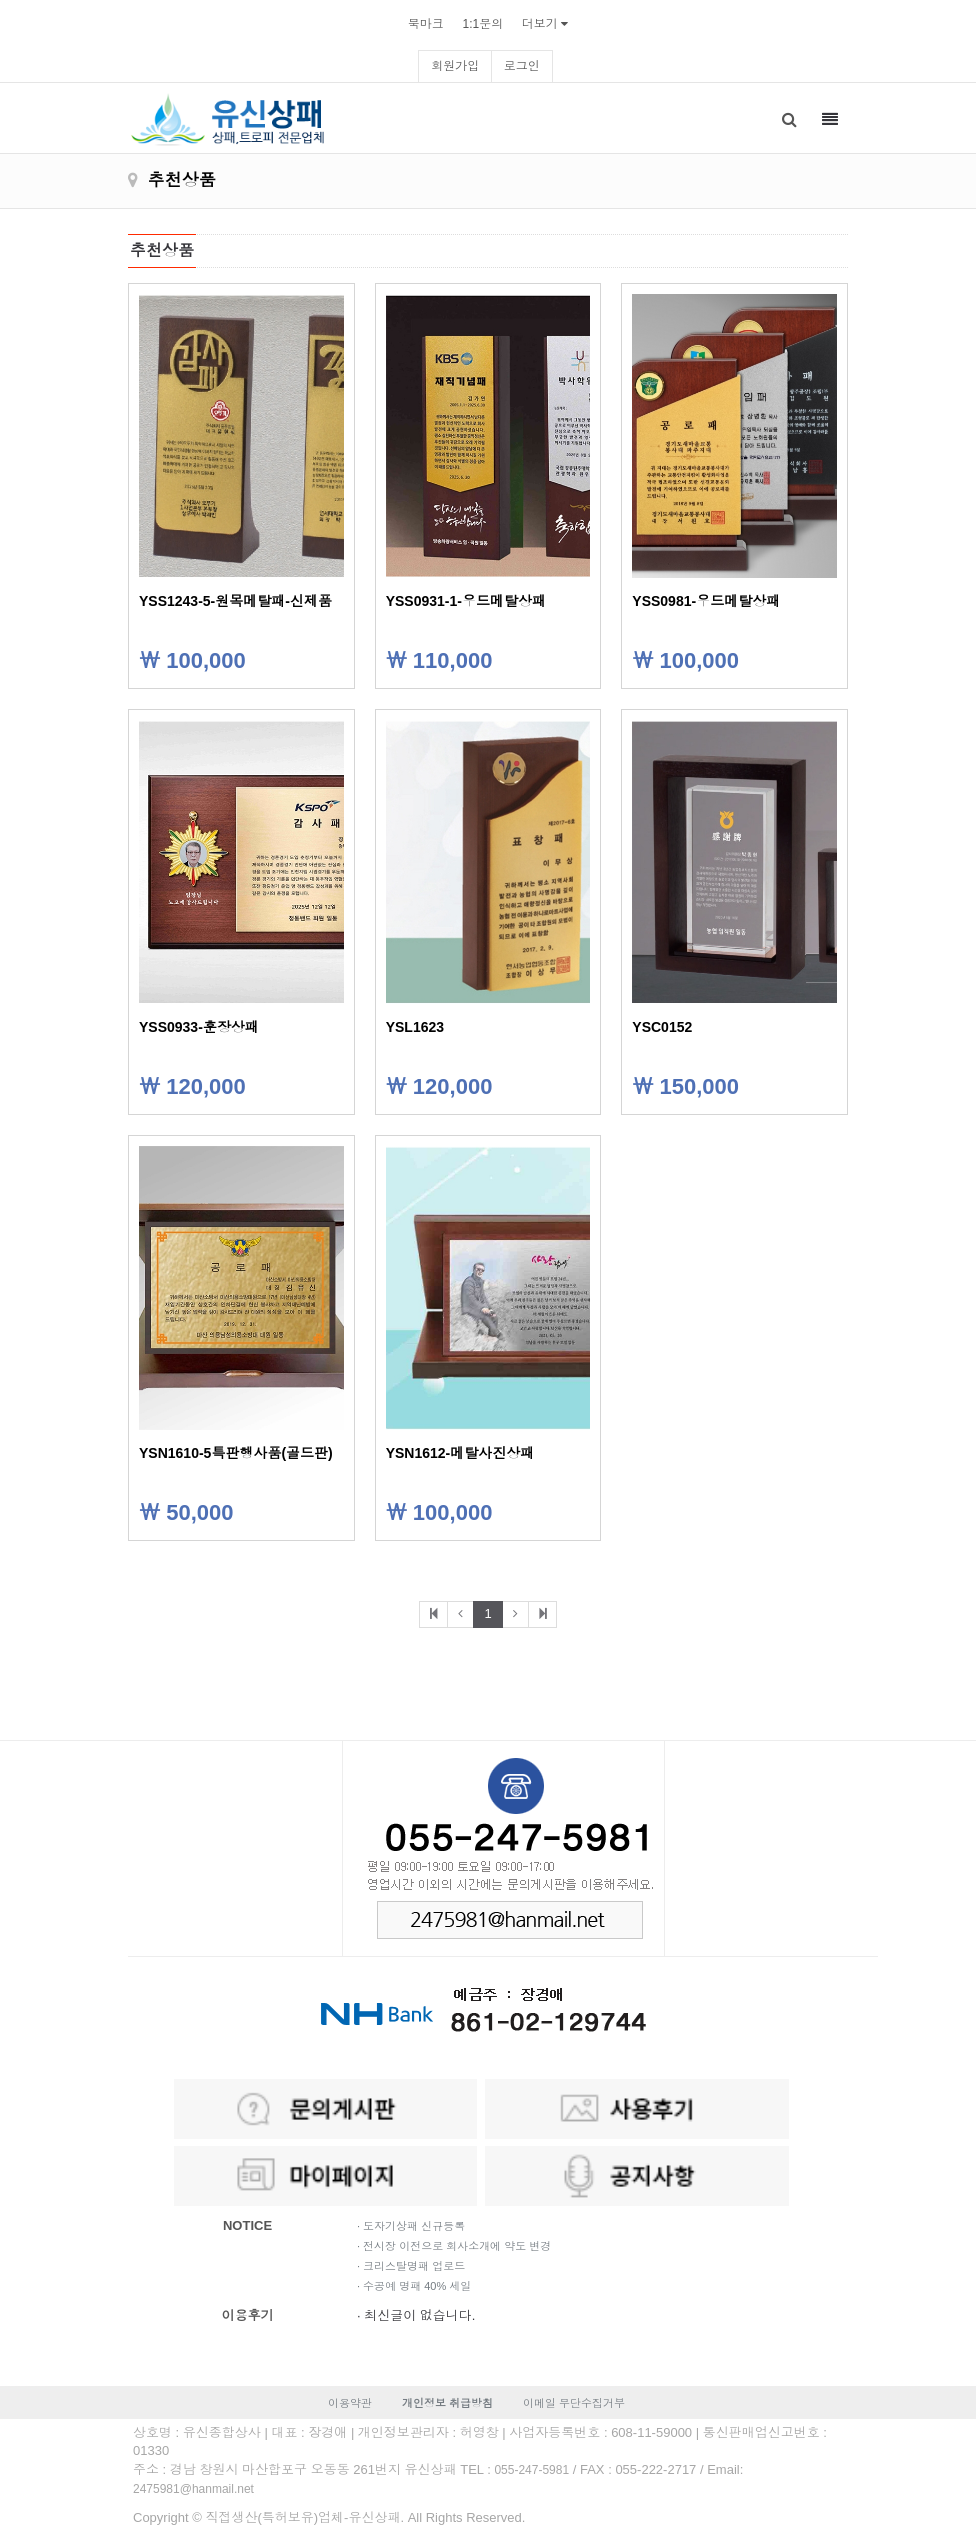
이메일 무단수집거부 (574, 2403)
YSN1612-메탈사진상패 (460, 1453)
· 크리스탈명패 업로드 (411, 2266)
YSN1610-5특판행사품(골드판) (236, 1453)
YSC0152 (662, 1027)
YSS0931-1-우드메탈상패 (466, 601)
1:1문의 (482, 24)
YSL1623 (415, 1027)
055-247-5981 (531, 2470)
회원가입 (455, 66)
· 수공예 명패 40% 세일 (414, 2286)
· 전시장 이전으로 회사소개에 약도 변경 (454, 2246)
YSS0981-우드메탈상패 (706, 601)
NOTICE (247, 2225)
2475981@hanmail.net (193, 2489)
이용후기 (248, 2315)
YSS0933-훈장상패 (199, 1027)
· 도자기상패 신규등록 (411, 2226)
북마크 (426, 24)
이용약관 (350, 2403)
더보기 (540, 24)
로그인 (522, 66)
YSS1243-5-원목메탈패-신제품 (235, 601)
